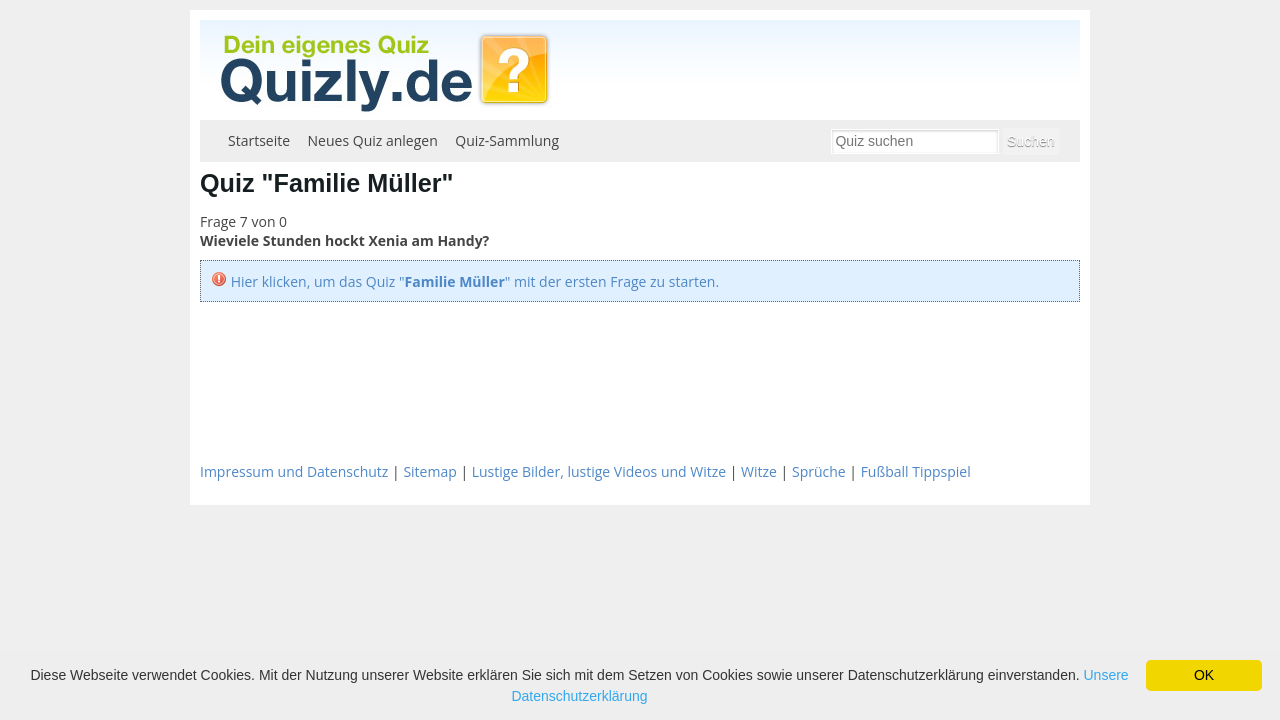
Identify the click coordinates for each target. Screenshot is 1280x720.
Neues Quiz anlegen (373, 140)
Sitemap (429, 471)
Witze (759, 471)
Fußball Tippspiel (916, 471)
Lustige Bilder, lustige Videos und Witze (599, 471)
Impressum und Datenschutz (294, 471)
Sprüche (819, 471)
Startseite (259, 140)
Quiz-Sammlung (507, 140)
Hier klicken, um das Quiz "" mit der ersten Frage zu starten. (475, 281)
